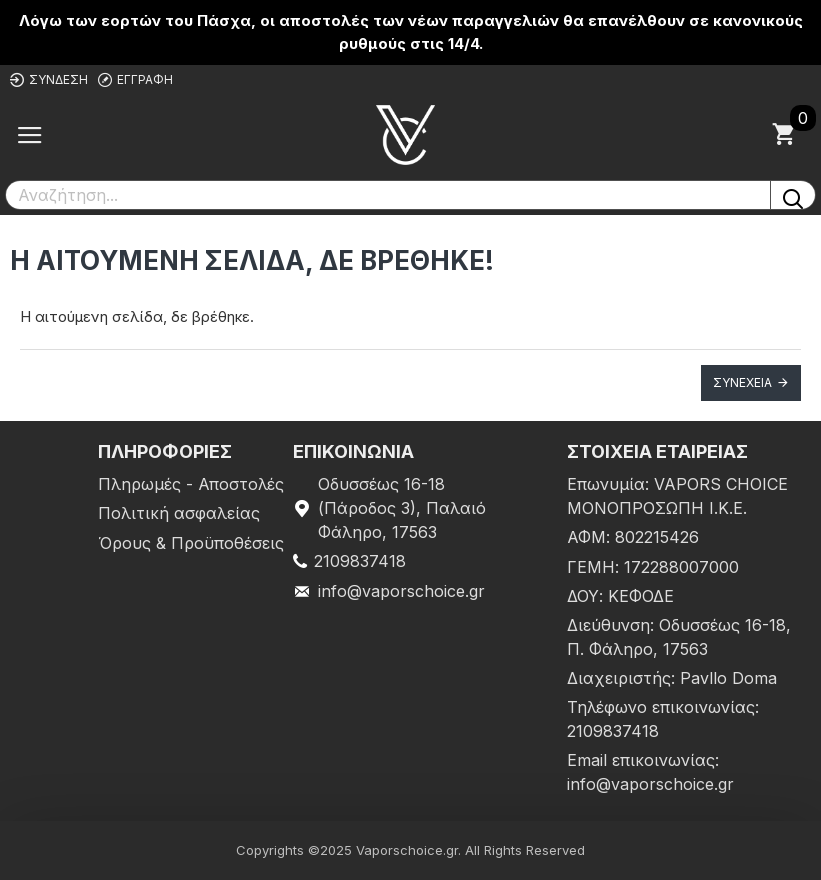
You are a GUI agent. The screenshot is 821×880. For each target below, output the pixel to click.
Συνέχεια (742, 382)
